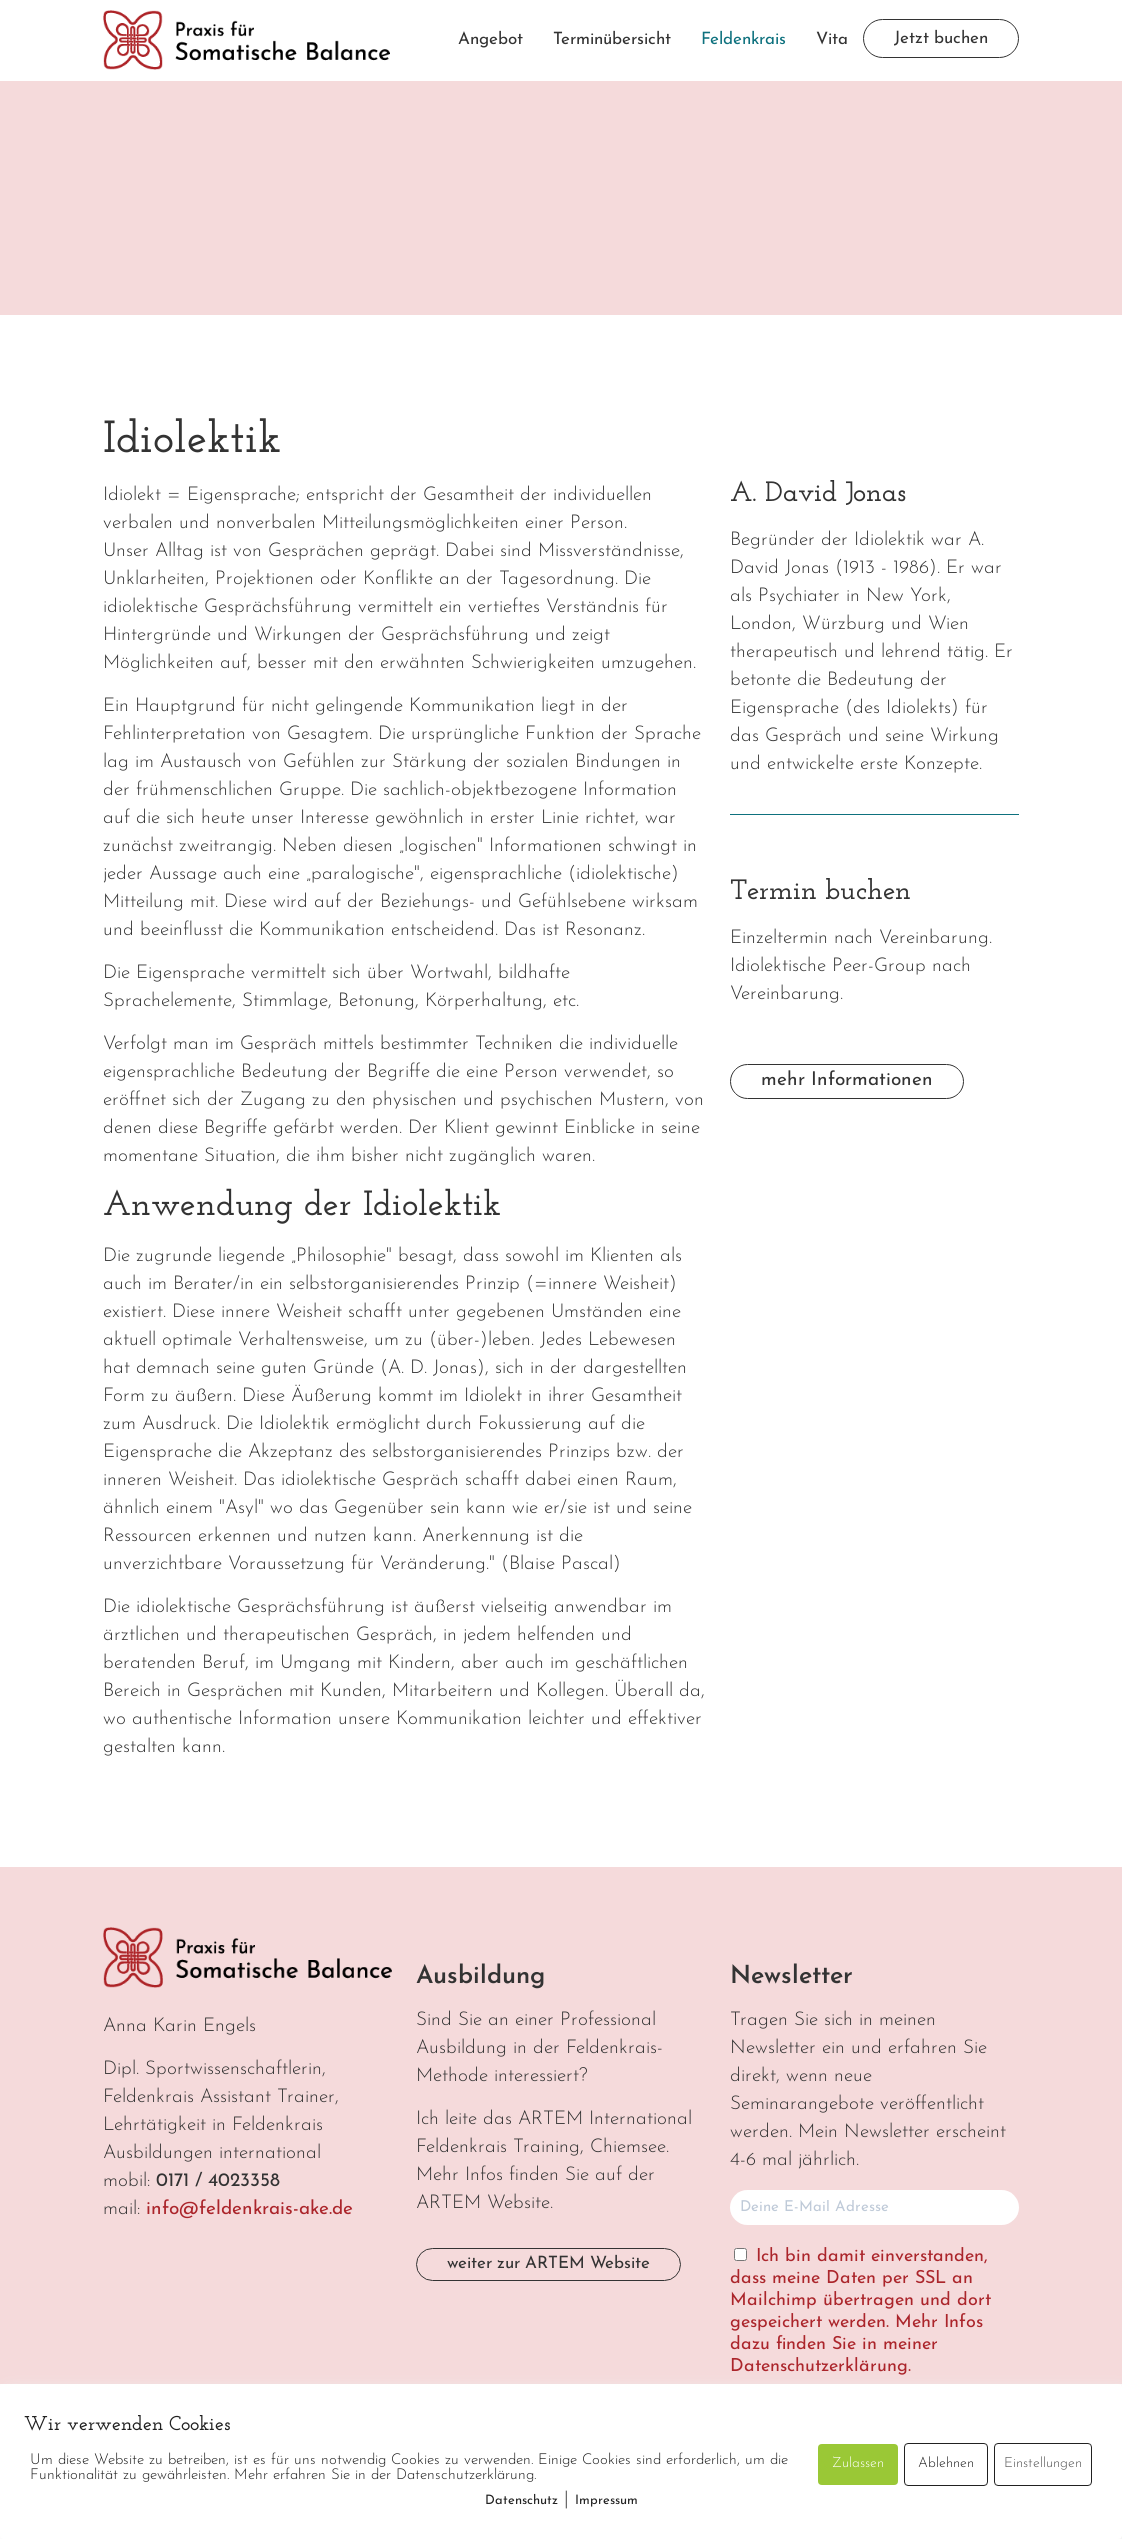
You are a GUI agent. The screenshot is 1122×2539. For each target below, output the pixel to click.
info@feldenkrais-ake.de (249, 2209)
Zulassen (858, 2463)
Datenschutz (521, 2500)
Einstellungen (1043, 2463)
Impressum (606, 2500)
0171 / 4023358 (218, 2181)
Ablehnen (946, 2463)
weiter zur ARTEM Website (548, 2263)
